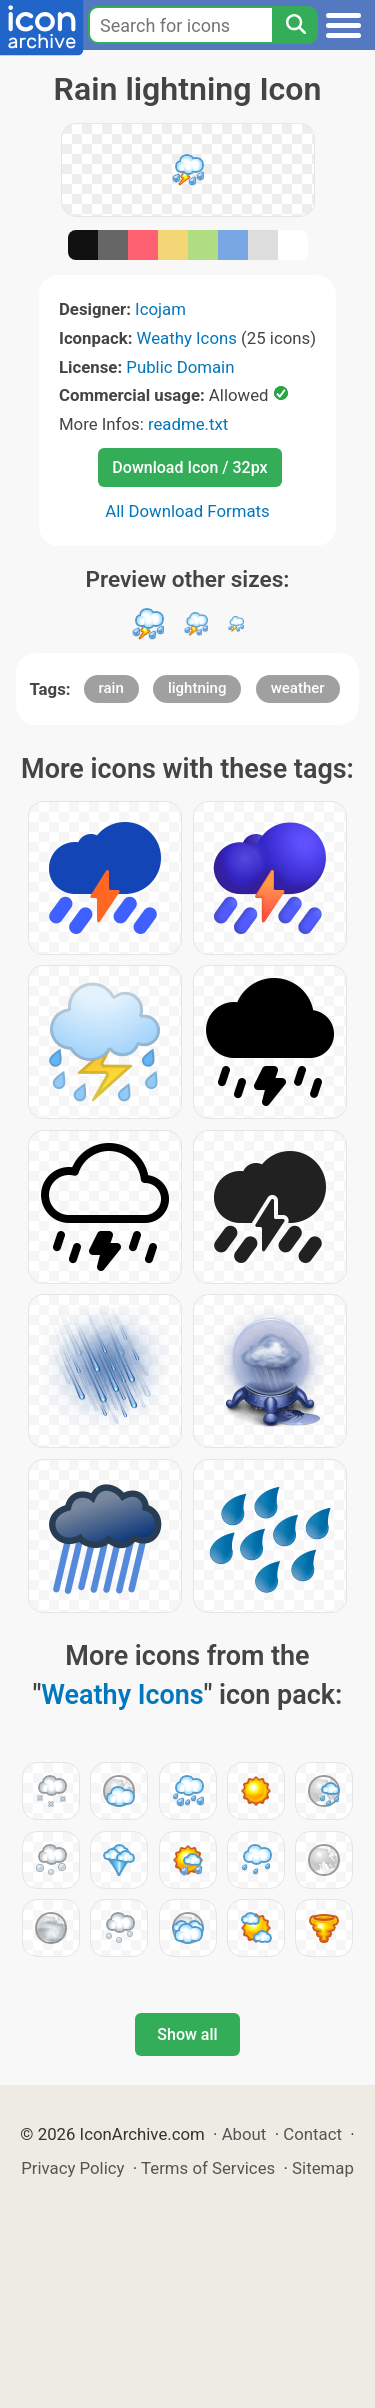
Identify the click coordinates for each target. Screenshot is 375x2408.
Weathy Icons (187, 338)
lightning (197, 688)
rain (111, 688)
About (244, 2134)
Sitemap (323, 2168)
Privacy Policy (72, 2168)
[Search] (295, 25)
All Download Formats (187, 511)
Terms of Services (208, 2168)
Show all (187, 2034)
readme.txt (188, 424)
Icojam (160, 309)
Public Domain (180, 367)
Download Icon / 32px (189, 467)
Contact (312, 2134)
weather (298, 688)
